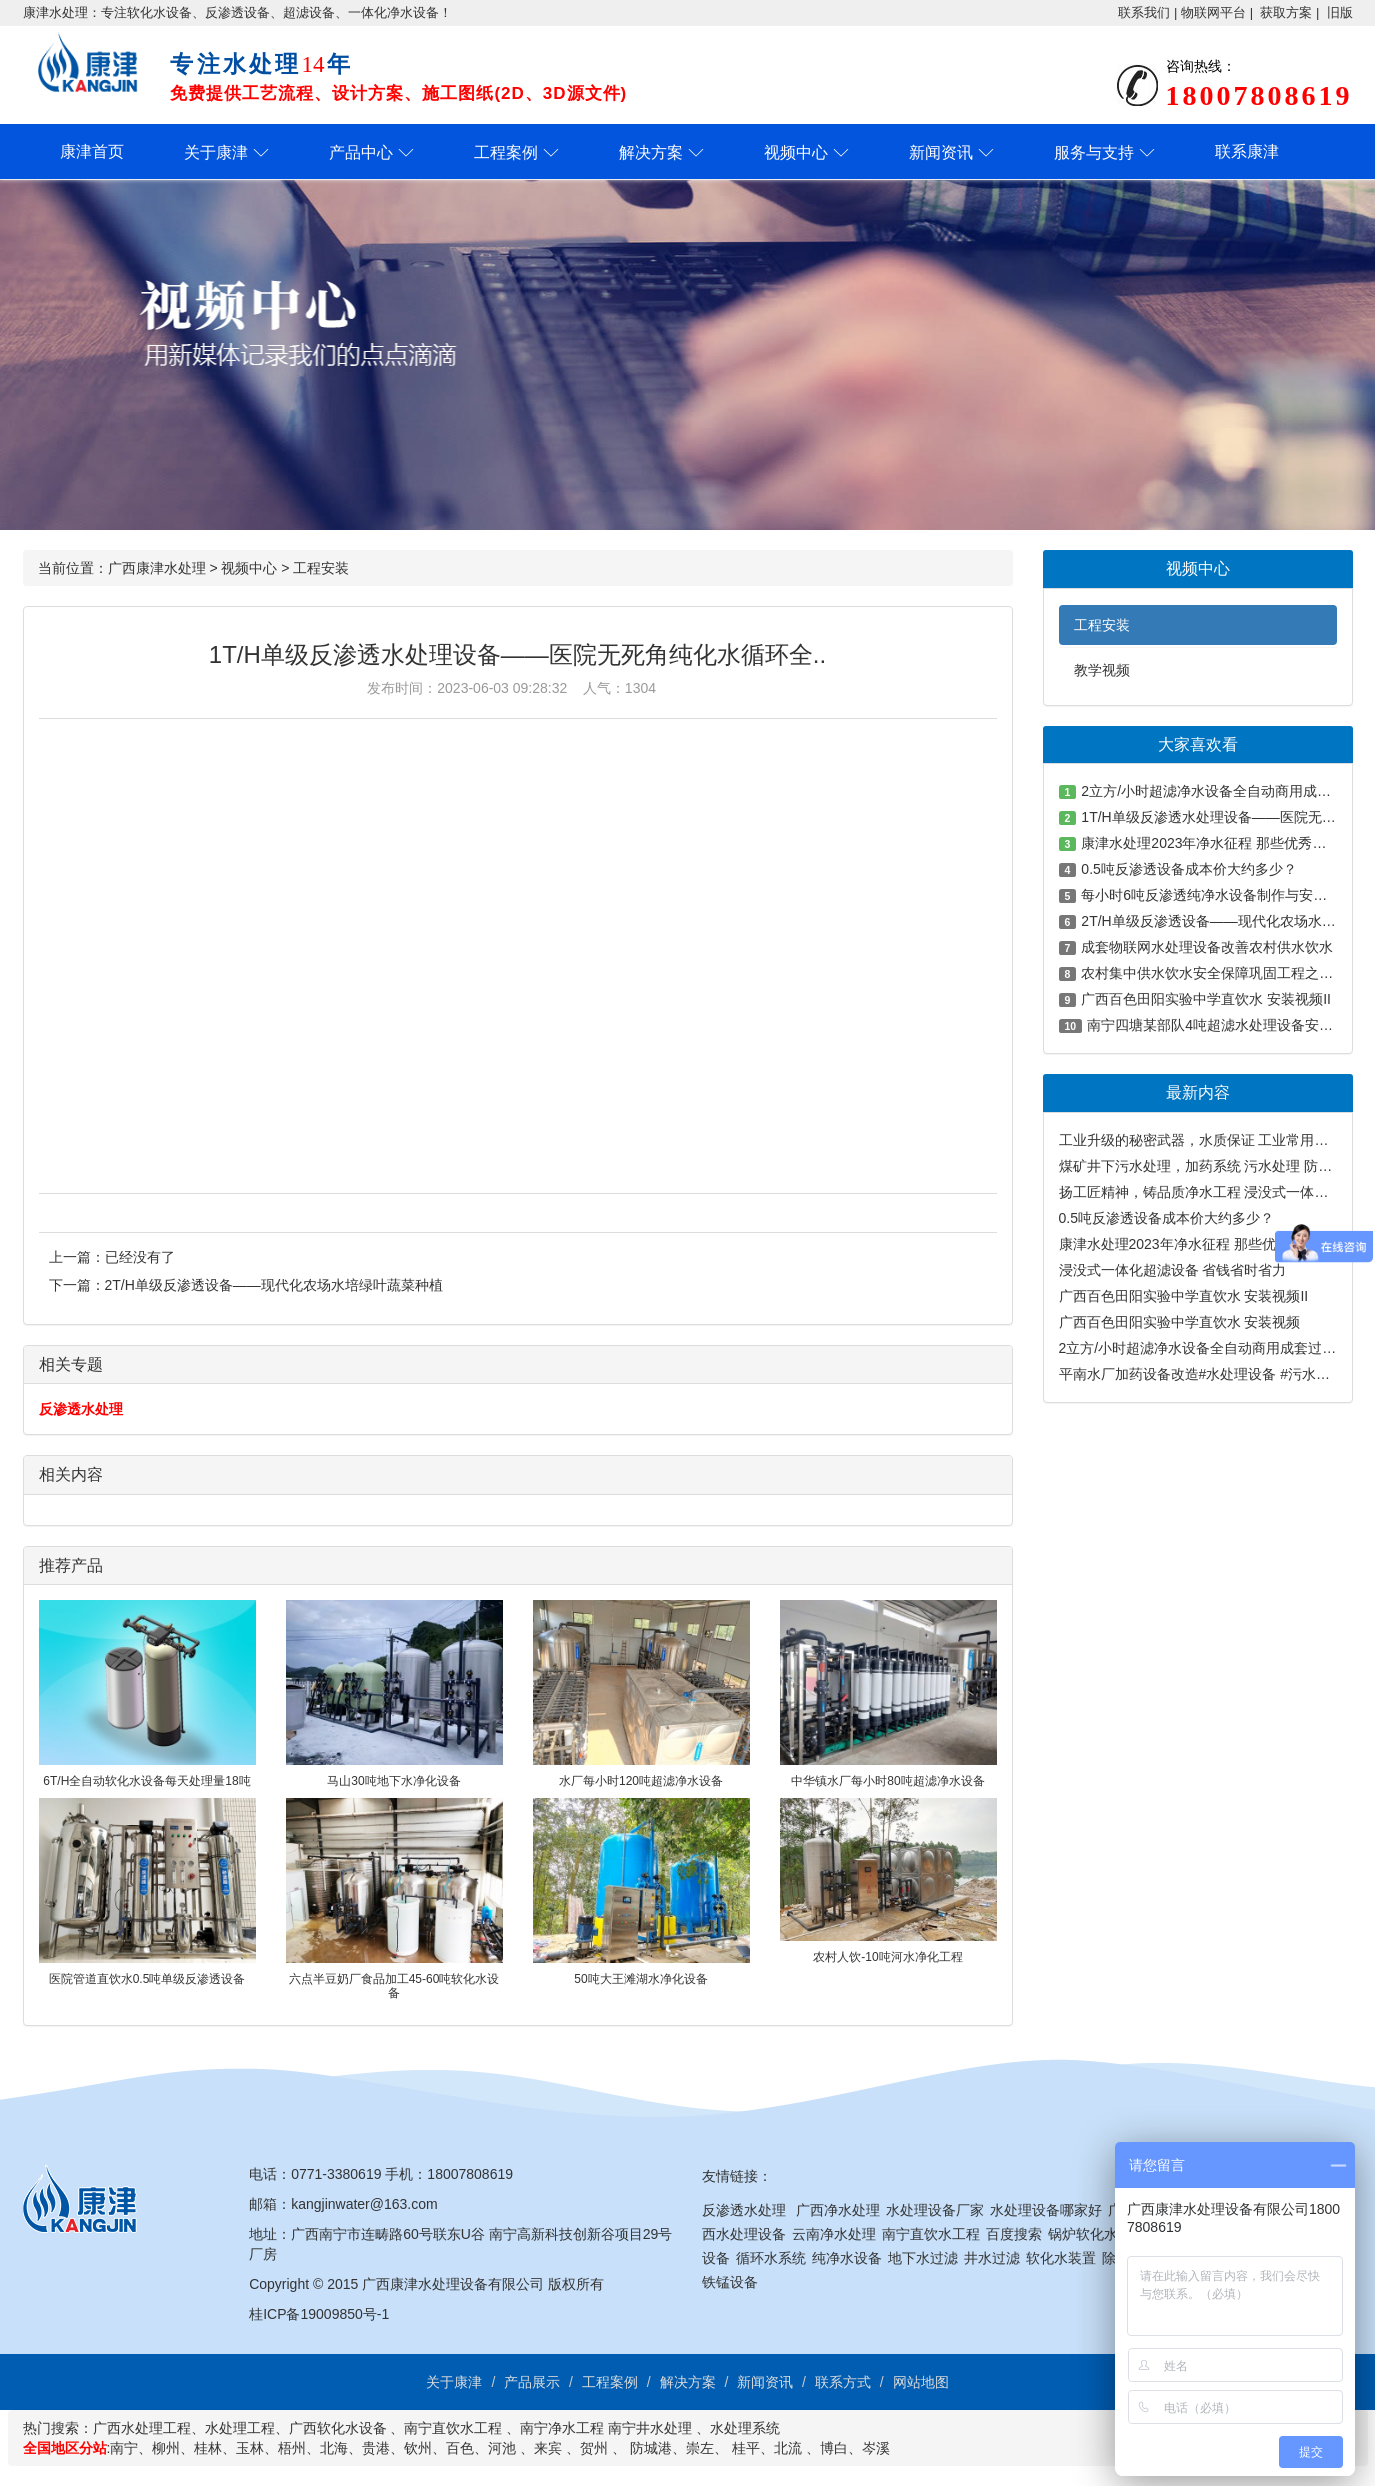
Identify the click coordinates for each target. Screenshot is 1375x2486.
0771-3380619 (336, 2174)
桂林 (208, 2448)
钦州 (418, 2448)
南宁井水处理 (650, 2428)
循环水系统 (771, 2258)
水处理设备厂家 (935, 2210)
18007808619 (470, 2174)
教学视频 (1102, 670)
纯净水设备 (847, 2258)
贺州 (594, 2448)
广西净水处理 (838, 2210)
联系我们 (1144, 12)
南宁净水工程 (562, 2428)
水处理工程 (240, 2428)
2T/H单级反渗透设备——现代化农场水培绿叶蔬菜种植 (274, 1285)
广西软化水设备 (338, 2428)
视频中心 (796, 152)
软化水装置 (1061, 2258)
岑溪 (876, 2448)
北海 (334, 2448)
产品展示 (532, 2382)
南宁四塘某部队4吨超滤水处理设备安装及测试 (1231, 1025)
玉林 (250, 2448)
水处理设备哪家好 (1046, 2210)
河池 (502, 2448)
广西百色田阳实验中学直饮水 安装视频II (1206, 999)
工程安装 (321, 568)
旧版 (1340, 12)
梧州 (292, 2448)
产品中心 (361, 152)
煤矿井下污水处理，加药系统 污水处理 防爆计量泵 (1217, 1166)
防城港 (651, 2448)
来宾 (548, 2448)
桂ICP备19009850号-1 (319, 2314)
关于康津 (216, 152)
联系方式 (843, 2382)
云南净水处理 (834, 2234)
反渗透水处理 (81, 1409)
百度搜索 (1014, 2234)
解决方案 (651, 152)
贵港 (376, 2448)
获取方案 (1286, 12)
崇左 (700, 2448)
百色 (460, 2448)
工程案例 (506, 152)
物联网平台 (1213, 12)
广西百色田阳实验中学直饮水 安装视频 (1180, 1322)
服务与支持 (1094, 152)
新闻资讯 (941, 152)
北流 (788, 2448)
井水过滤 (992, 2258)
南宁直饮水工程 (931, 2234)
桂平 (746, 2448)
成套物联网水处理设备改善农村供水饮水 (1207, 947)
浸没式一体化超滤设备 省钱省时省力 (1173, 1270)
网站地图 (921, 2382)
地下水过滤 (923, 2258)
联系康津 (1247, 151)
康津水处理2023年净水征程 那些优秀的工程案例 (1209, 1244)
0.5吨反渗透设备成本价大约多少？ (1188, 869)
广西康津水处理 (157, 568)
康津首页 (92, 151)
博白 (834, 2448)
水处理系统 (745, 2428)
